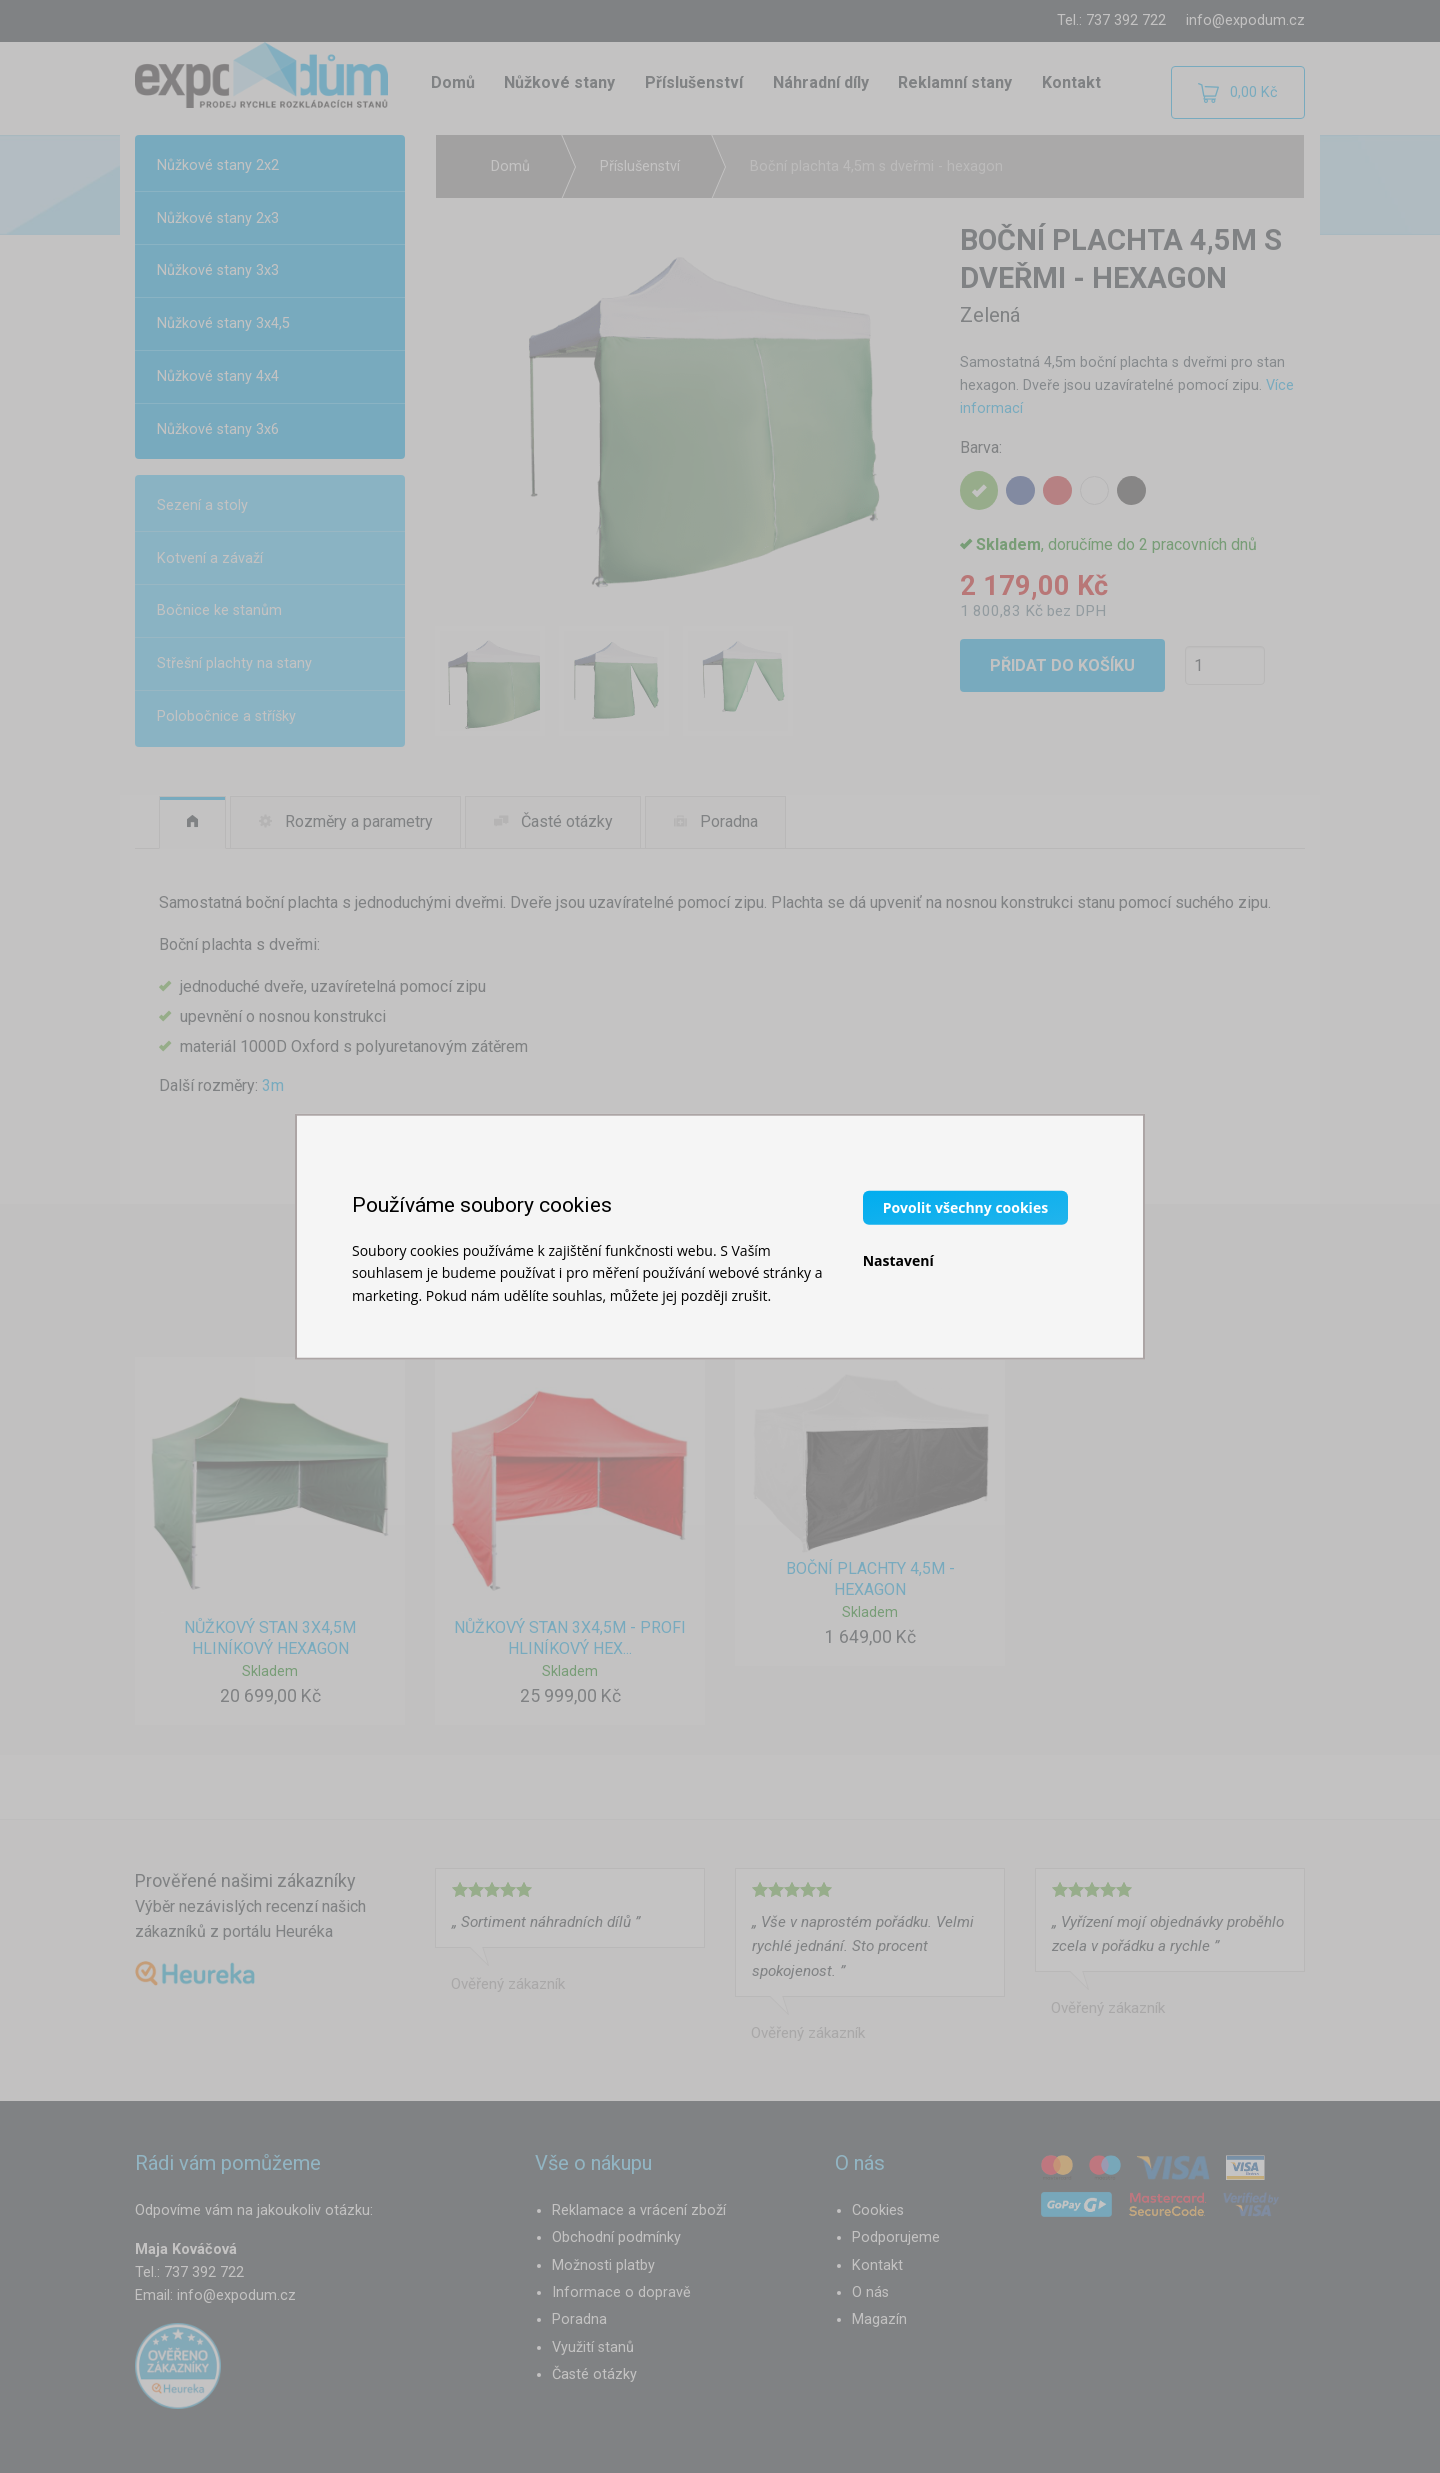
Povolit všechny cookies (965, 1206)
